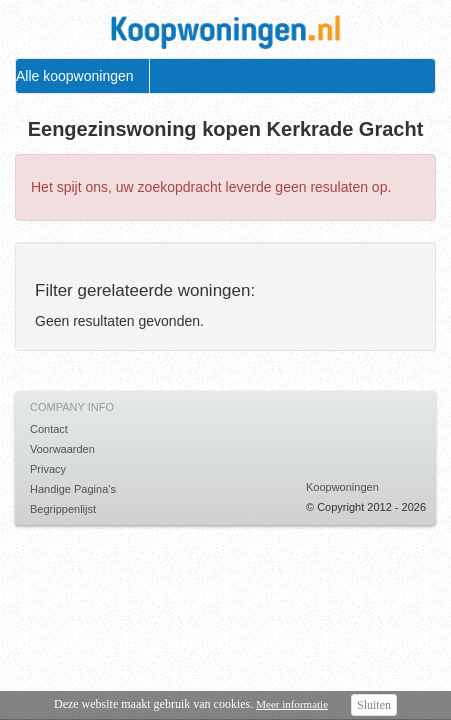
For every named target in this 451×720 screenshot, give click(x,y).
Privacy (48, 469)
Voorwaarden (62, 449)
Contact (49, 429)
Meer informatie (292, 704)
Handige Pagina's (73, 489)
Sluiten (374, 705)
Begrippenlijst (63, 509)
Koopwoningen (342, 487)
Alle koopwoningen (75, 76)
